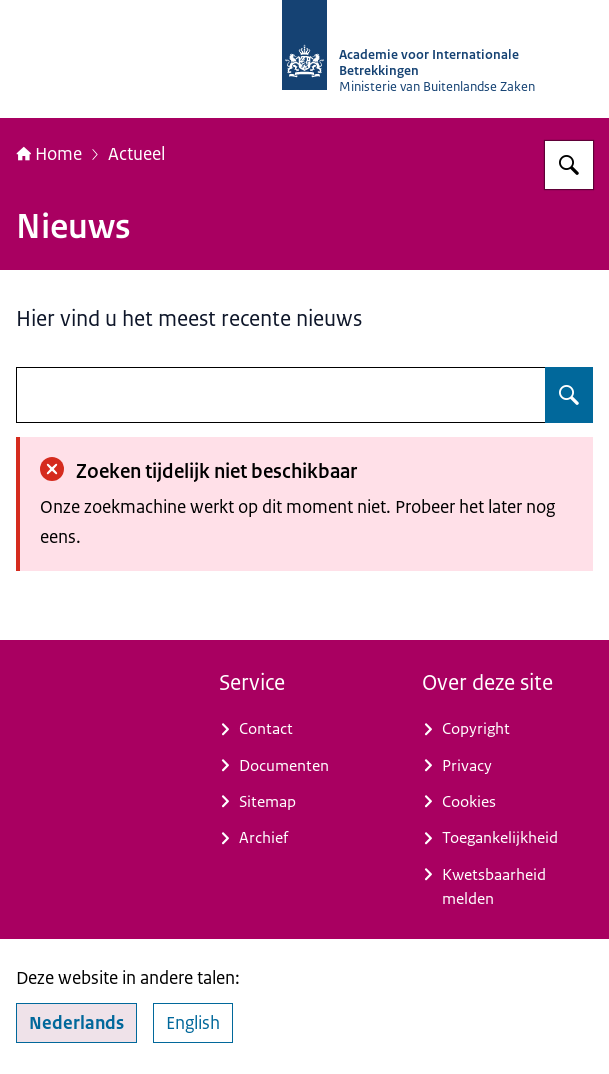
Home (49, 153)
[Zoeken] (569, 165)
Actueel (136, 153)
